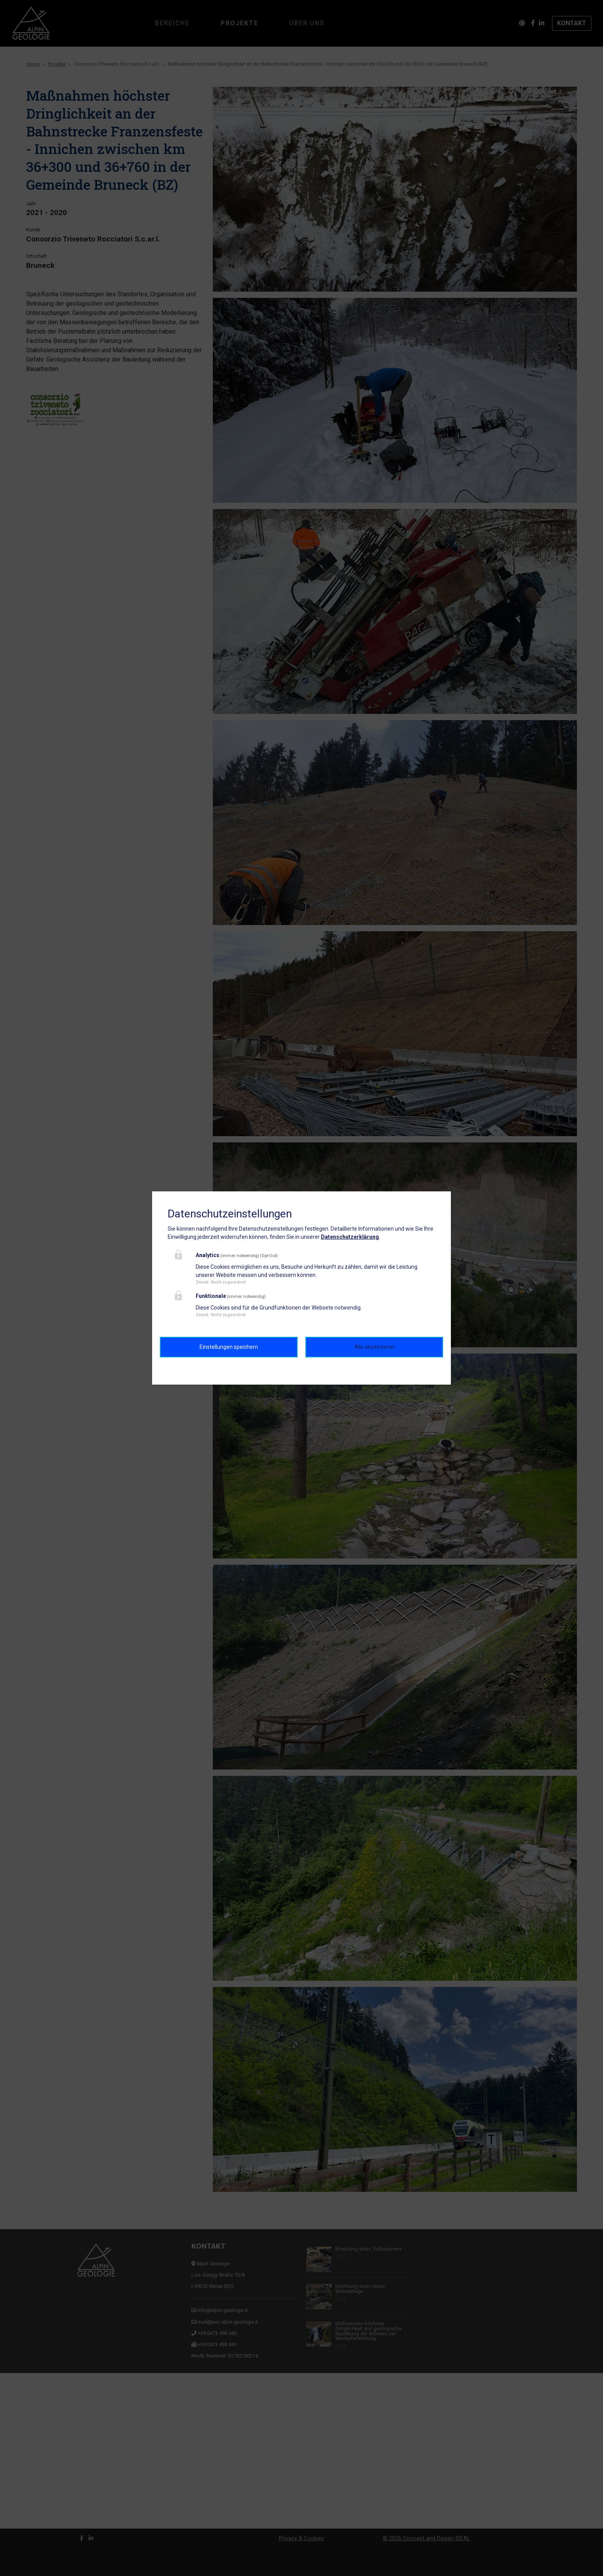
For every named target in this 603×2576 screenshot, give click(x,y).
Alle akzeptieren (374, 1347)
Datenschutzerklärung (350, 1237)
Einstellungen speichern (229, 1347)
